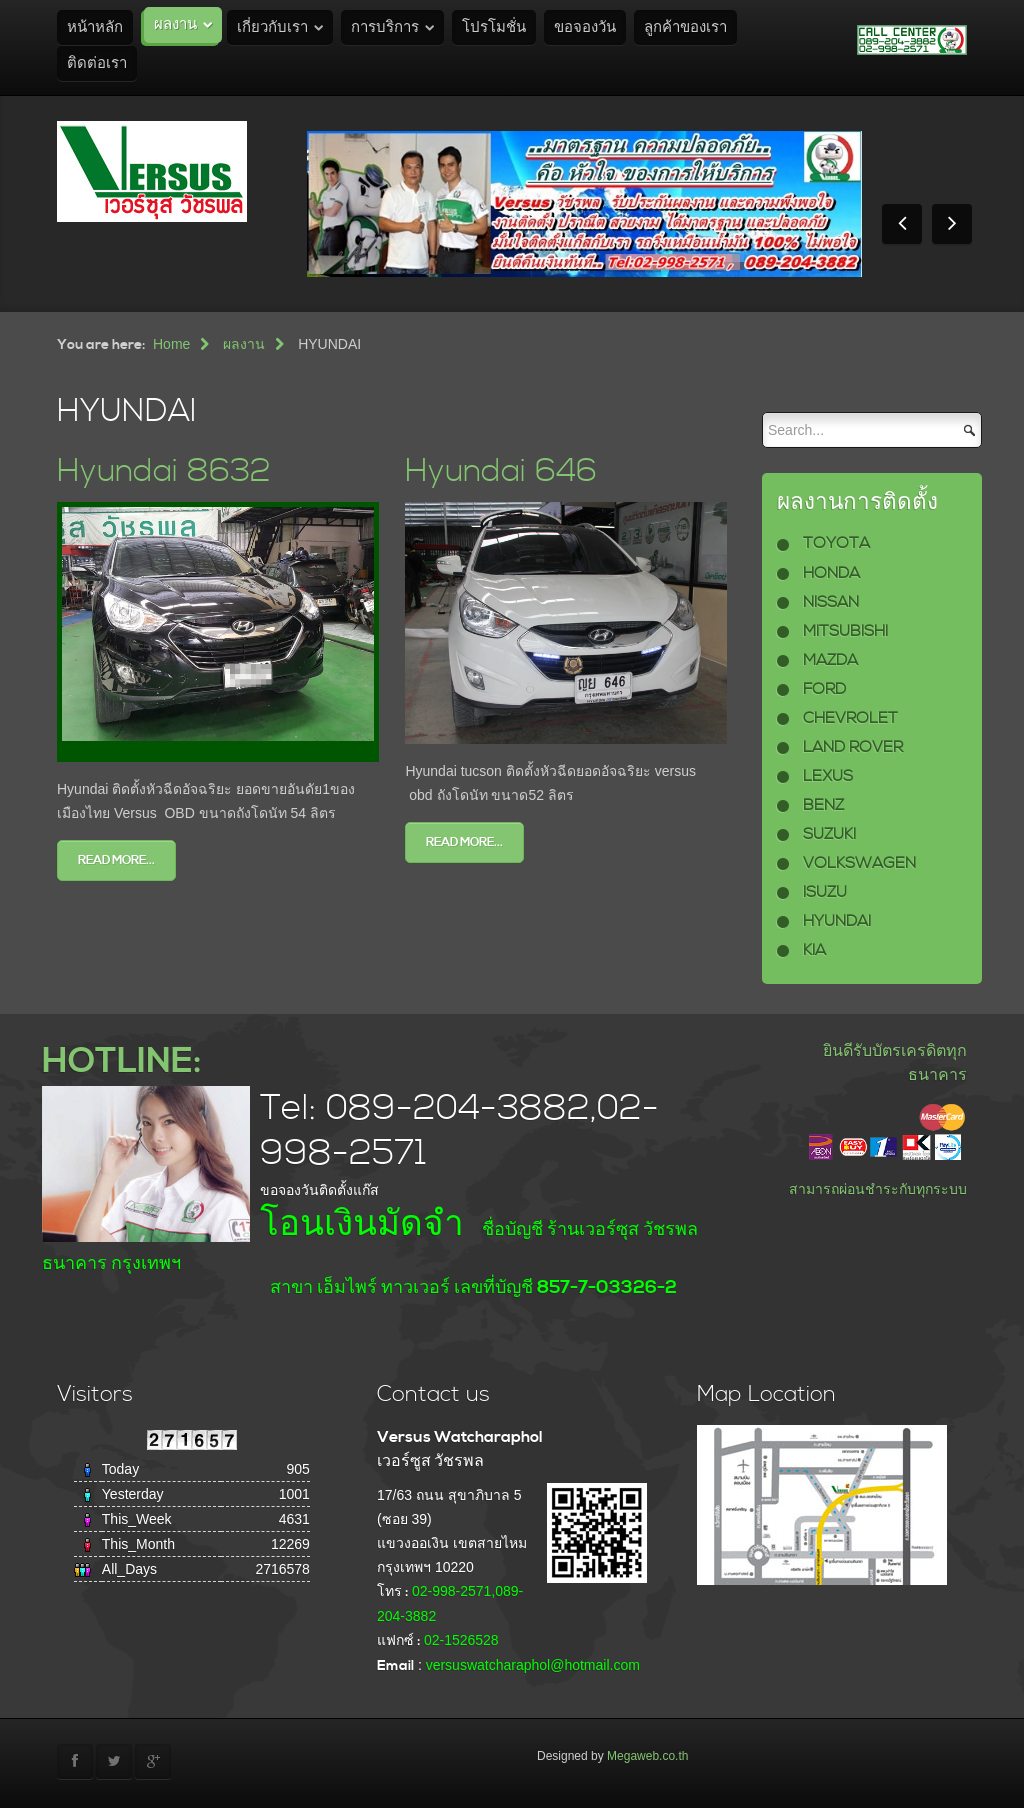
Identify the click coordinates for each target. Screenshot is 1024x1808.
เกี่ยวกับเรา (272, 27)
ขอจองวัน (585, 27)
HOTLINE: (121, 1061)
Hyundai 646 (501, 471)
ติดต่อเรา (97, 63)
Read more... (116, 860)
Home (171, 344)
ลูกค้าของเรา (685, 27)
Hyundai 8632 (164, 471)
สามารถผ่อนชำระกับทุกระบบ (878, 1189)
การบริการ (385, 27)
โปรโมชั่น (494, 27)
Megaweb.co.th (647, 1756)
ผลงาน (175, 24)
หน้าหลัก (95, 27)
